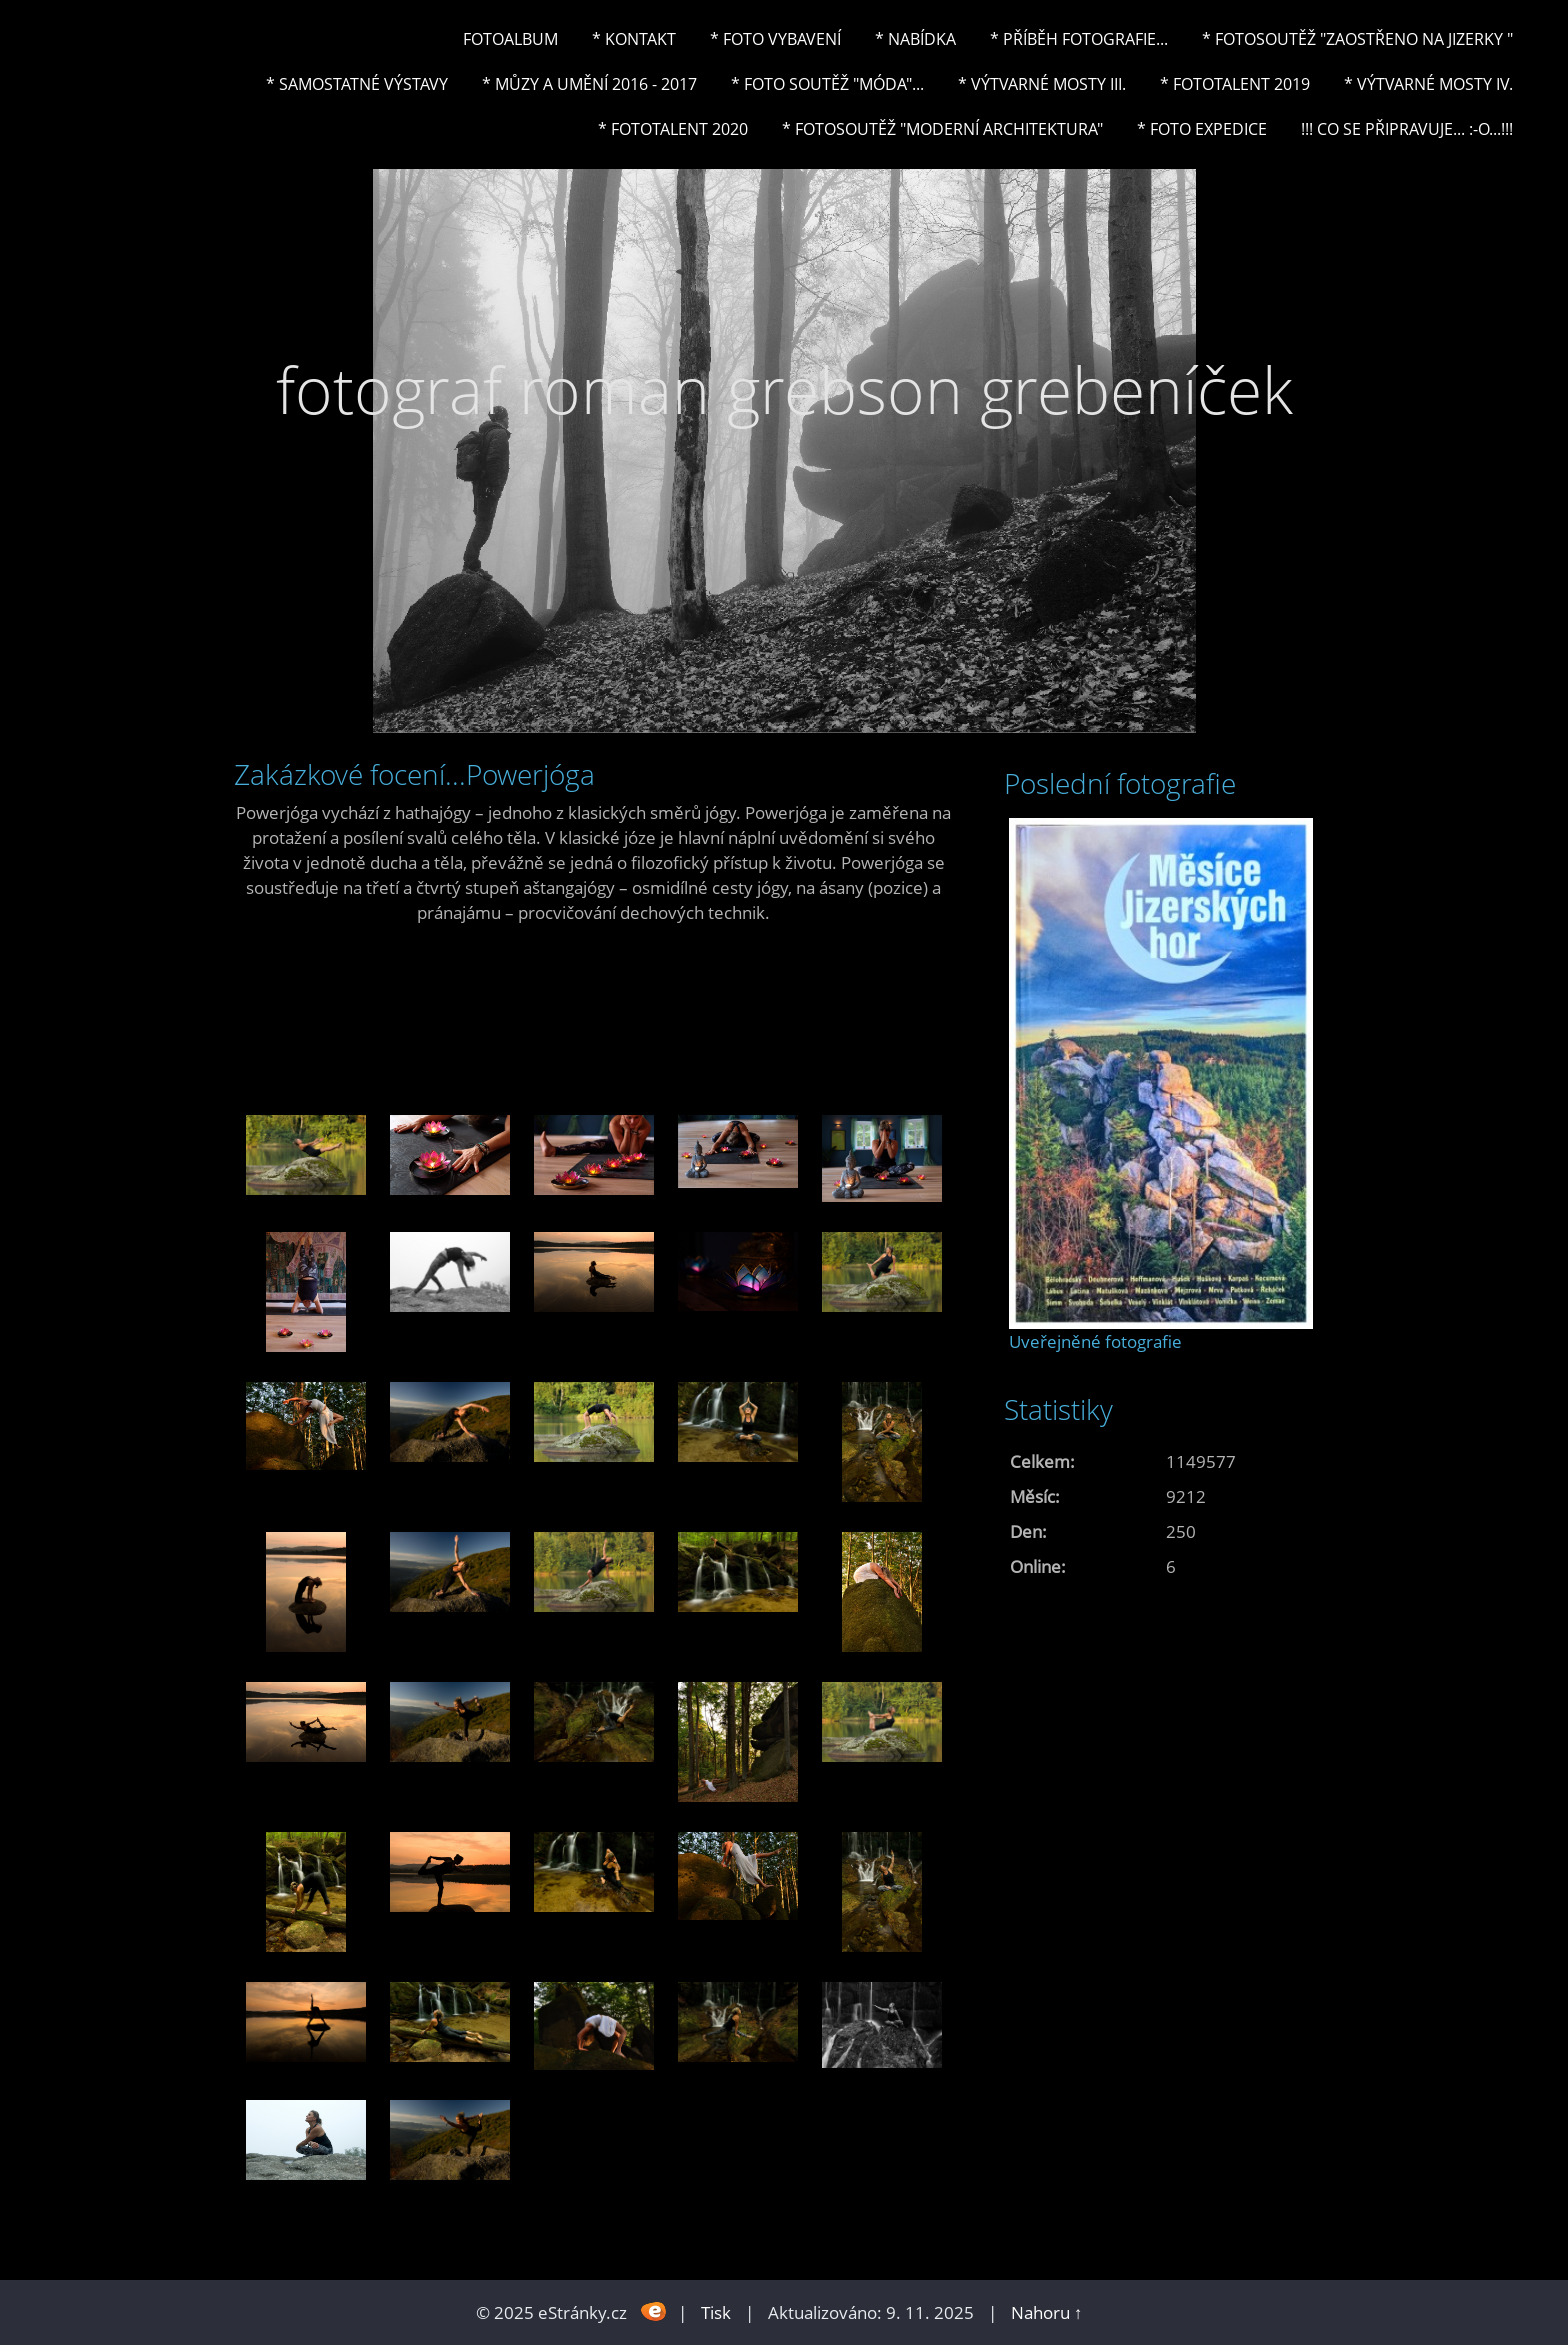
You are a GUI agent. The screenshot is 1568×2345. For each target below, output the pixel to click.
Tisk (716, 2312)
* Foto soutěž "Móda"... (827, 84)
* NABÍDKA (915, 39)
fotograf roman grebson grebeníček (784, 389)
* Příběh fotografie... (1079, 39)
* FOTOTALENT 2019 (1235, 84)
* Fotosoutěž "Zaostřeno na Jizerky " (1357, 39)
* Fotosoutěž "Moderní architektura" (942, 129)
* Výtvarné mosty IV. (1428, 84)
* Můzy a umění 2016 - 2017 (589, 84)
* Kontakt (634, 39)
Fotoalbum (510, 39)
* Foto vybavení (775, 39)
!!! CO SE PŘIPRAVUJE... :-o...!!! (1407, 129)
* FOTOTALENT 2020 (673, 129)
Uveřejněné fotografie (1095, 1341)
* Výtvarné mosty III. (1042, 84)
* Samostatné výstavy (357, 84)
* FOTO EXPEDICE (1202, 129)
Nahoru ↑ (1047, 2312)
